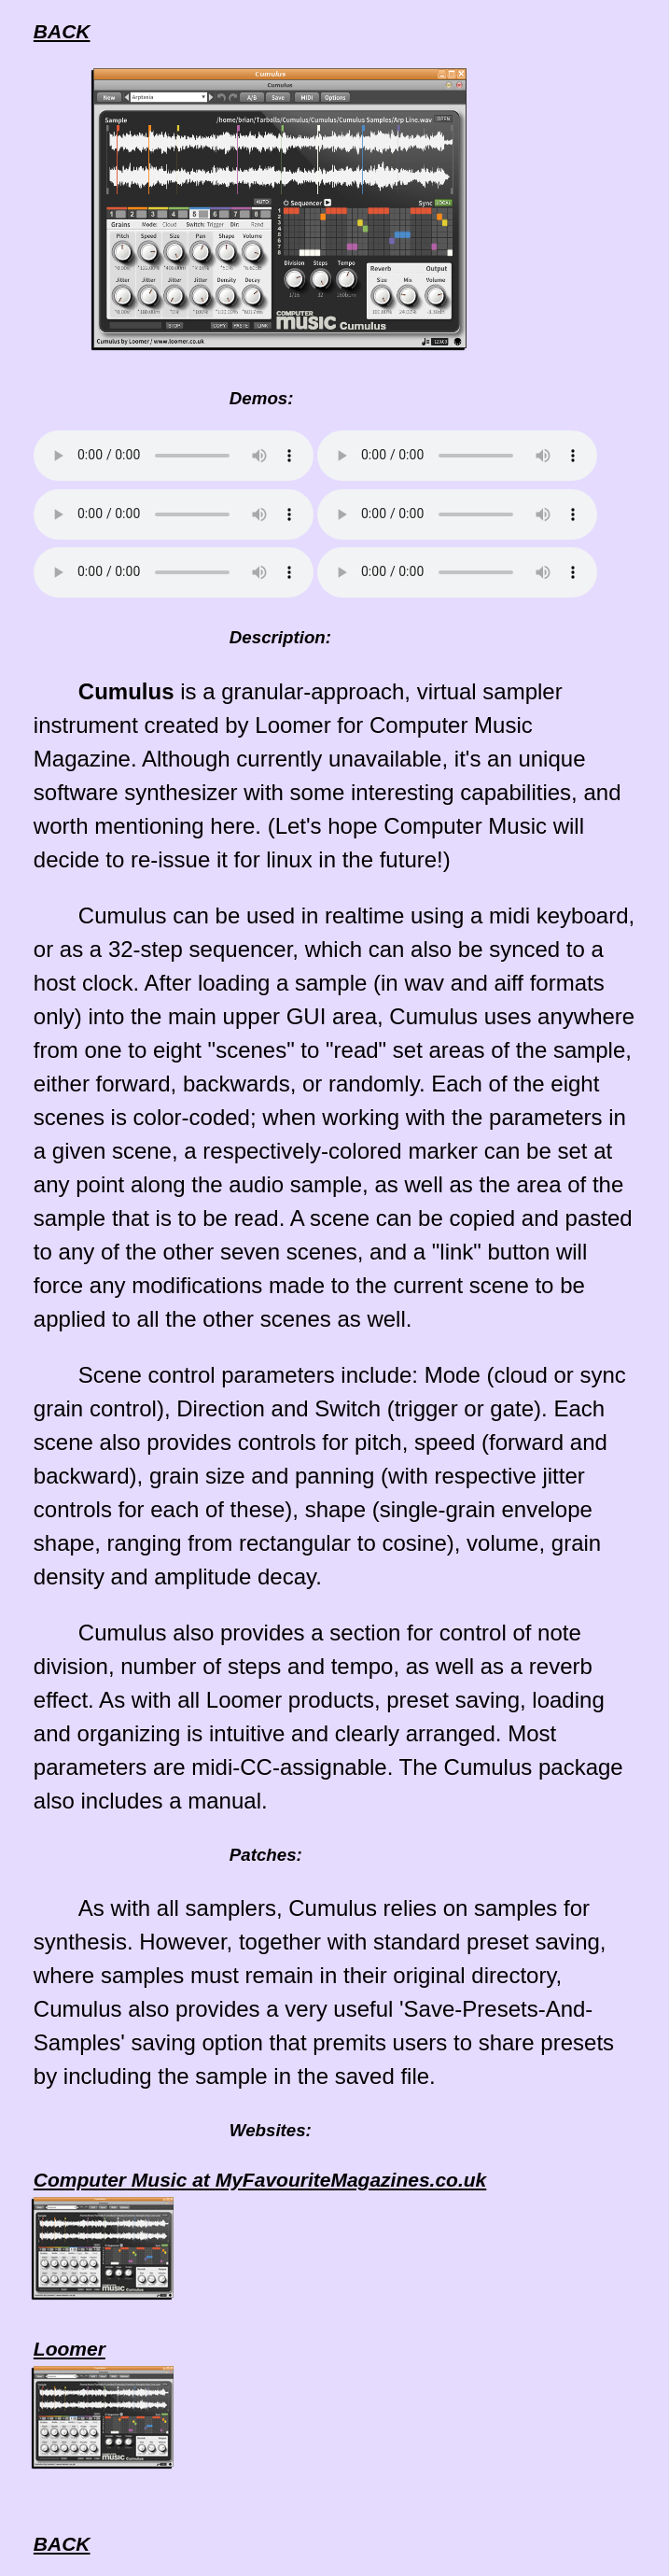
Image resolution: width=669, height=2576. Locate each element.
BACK (62, 31)
